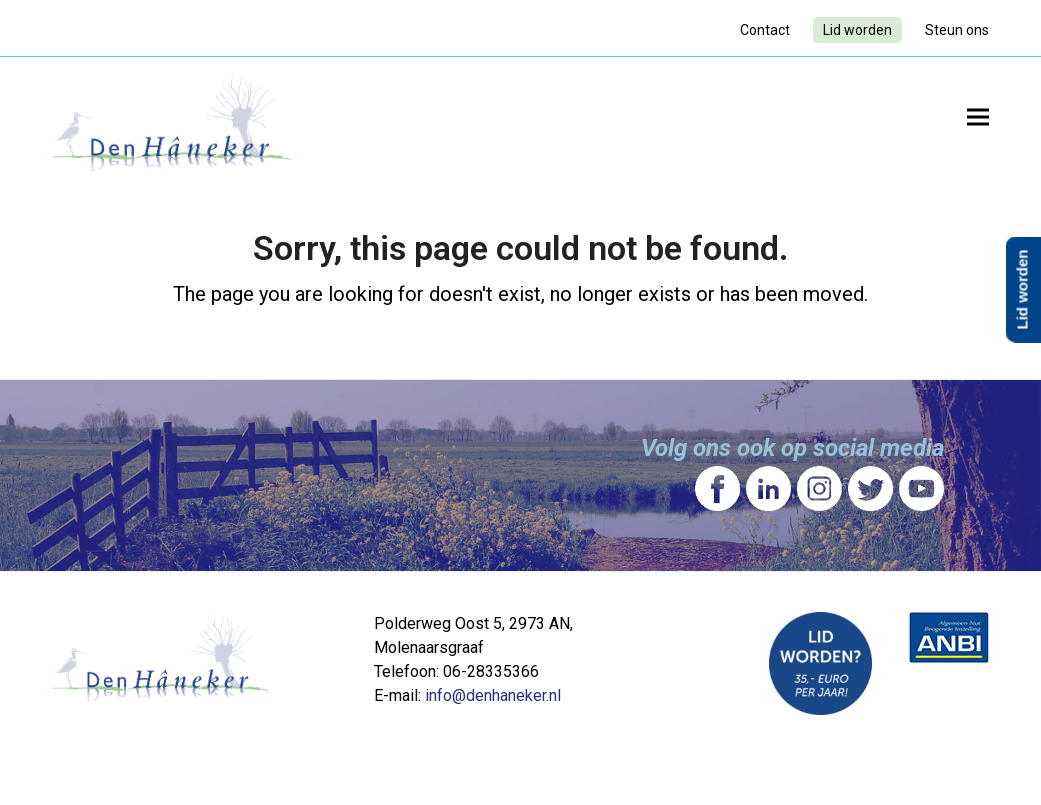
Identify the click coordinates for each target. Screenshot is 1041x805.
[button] (978, 116)
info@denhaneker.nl (493, 695)
